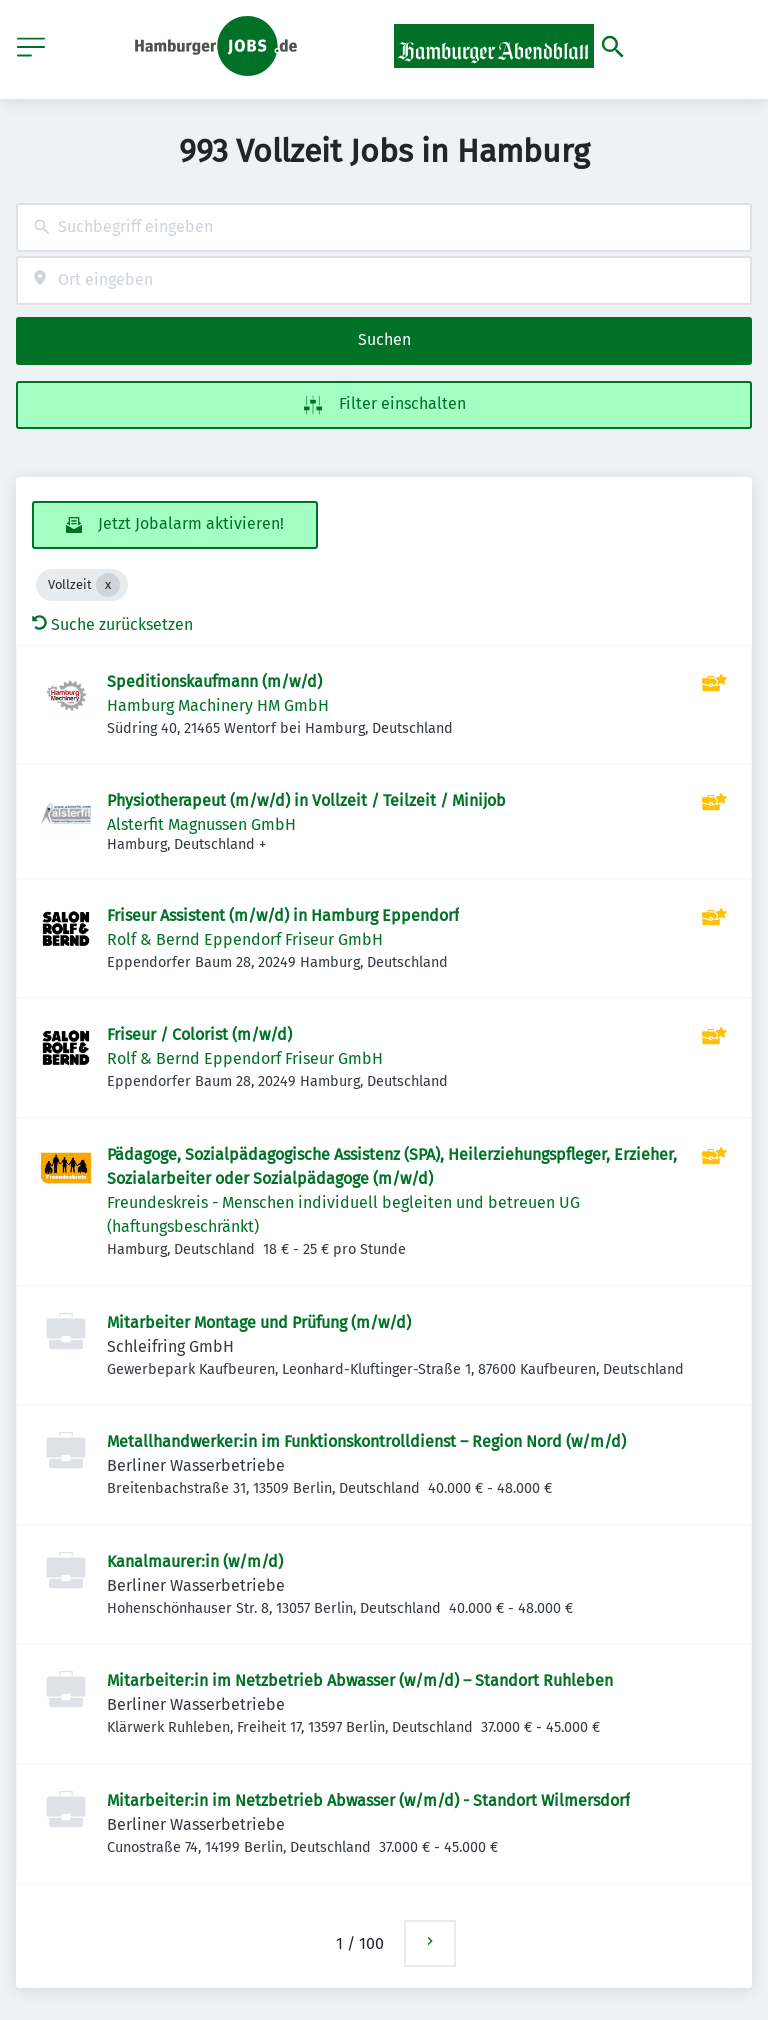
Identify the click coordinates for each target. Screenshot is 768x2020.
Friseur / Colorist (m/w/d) (199, 1034)
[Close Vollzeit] (108, 585)
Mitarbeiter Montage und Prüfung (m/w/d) (259, 1322)
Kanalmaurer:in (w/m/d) (195, 1561)
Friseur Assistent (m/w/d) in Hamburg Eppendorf (283, 915)
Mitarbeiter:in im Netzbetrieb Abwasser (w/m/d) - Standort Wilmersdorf (368, 1800)
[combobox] (384, 227)
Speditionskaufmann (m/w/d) (214, 681)
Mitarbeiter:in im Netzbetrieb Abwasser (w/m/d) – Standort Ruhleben (360, 1680)
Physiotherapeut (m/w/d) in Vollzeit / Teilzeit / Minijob (306, 800)
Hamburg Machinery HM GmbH (218, 705)
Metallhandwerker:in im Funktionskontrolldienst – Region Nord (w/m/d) (366, 1441)
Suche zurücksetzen (112, 624)
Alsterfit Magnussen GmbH (201, 824)
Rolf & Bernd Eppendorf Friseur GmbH (245, 939)
